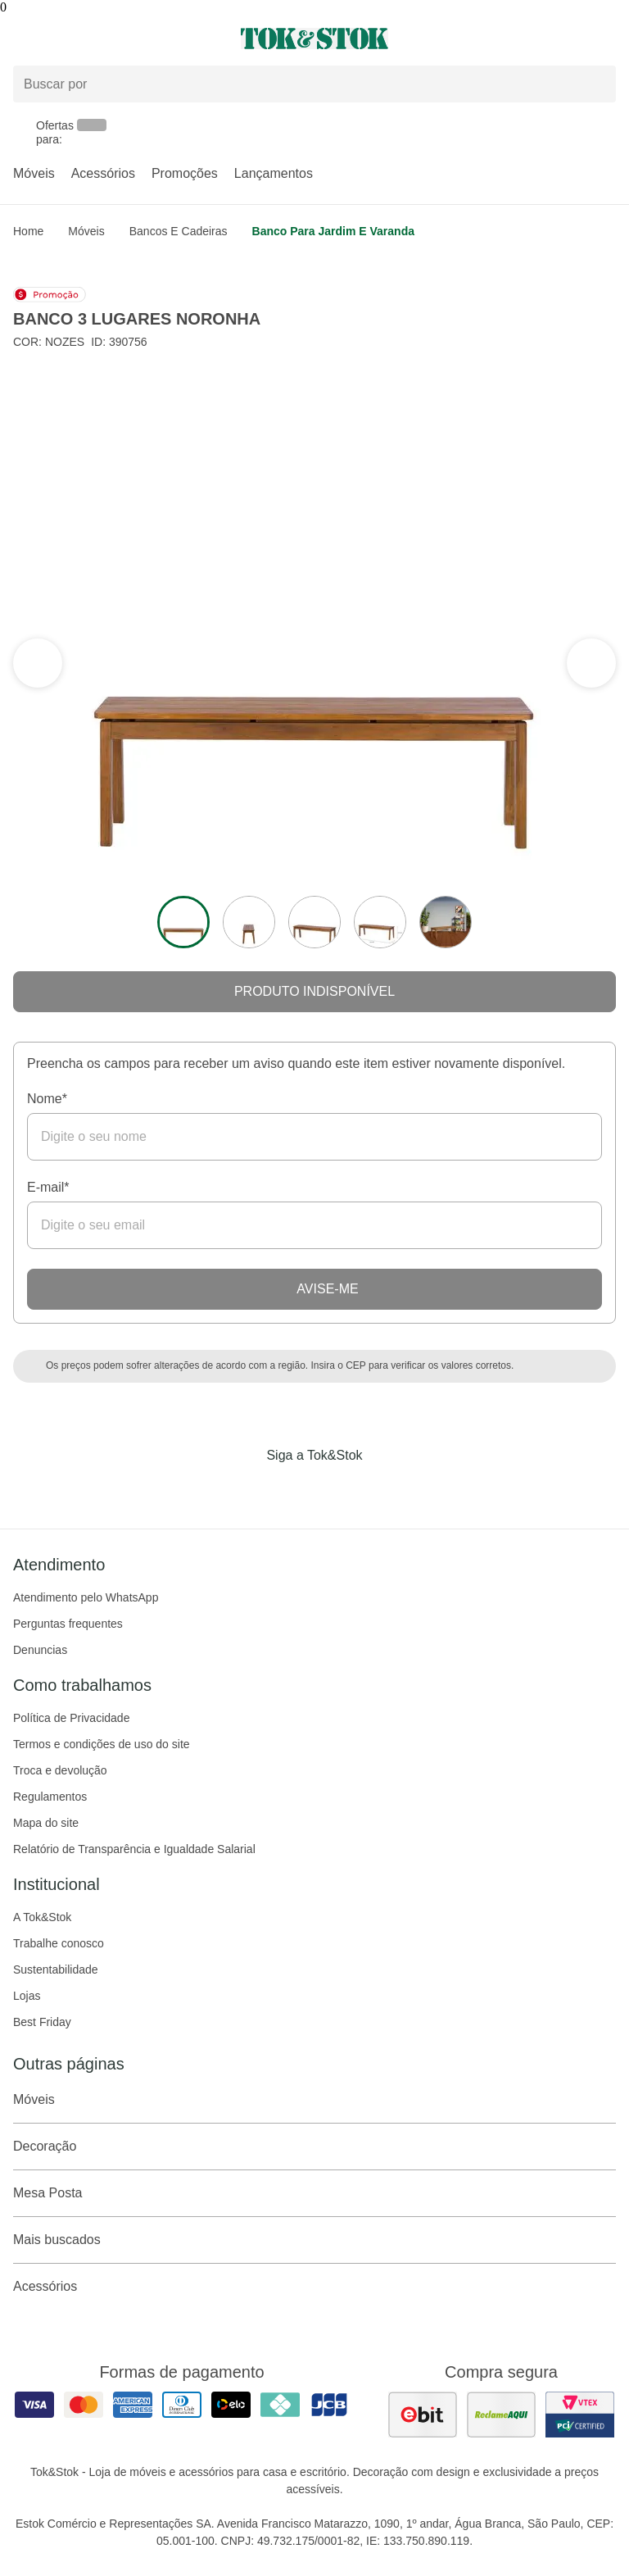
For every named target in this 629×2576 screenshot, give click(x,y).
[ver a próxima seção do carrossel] (37, 663)
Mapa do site (46, 1822)
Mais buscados (314, 2240)
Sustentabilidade (55, 1969)
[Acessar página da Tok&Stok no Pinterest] (337, 1489)
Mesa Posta (314, 2193)
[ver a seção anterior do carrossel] (591, 663)
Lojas (26, 1995)
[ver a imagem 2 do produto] (249, 922)
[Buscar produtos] (314, 84)
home (28, 231)
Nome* (47, 1099)
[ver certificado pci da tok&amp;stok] (579, 2414)
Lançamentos (273, 173)
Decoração (314, 2146)
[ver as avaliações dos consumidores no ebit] (422, 2414)
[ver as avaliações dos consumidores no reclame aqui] (501, 2414)
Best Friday (42, 2022)
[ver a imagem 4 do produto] (380, 922)
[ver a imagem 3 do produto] (314, 922)
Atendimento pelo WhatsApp (85, 1597)
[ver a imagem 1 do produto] (183, 922)
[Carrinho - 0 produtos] (606, 38)
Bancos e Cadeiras (178, 231)
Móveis (34, 173)
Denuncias (40, 1649)
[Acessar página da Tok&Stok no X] (383, 1489)
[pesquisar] (596, 83)
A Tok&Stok (42, 1917)
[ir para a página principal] (314, 38)
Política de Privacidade (71, 1717)
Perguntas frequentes (68, 1623)
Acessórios (103, 173)
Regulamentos (50, 1796)
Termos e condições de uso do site (101, 1744)
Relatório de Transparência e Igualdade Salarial (134, 1849)
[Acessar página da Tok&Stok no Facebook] (246, 1489)
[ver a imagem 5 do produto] (445, 922)
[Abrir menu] (105, 38)
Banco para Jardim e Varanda (333, 231)
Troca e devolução (60, 1770)
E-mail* (48, 1187)
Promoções (185, 173)
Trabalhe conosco (58, 1943)
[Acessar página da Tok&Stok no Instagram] (291, 1489)
